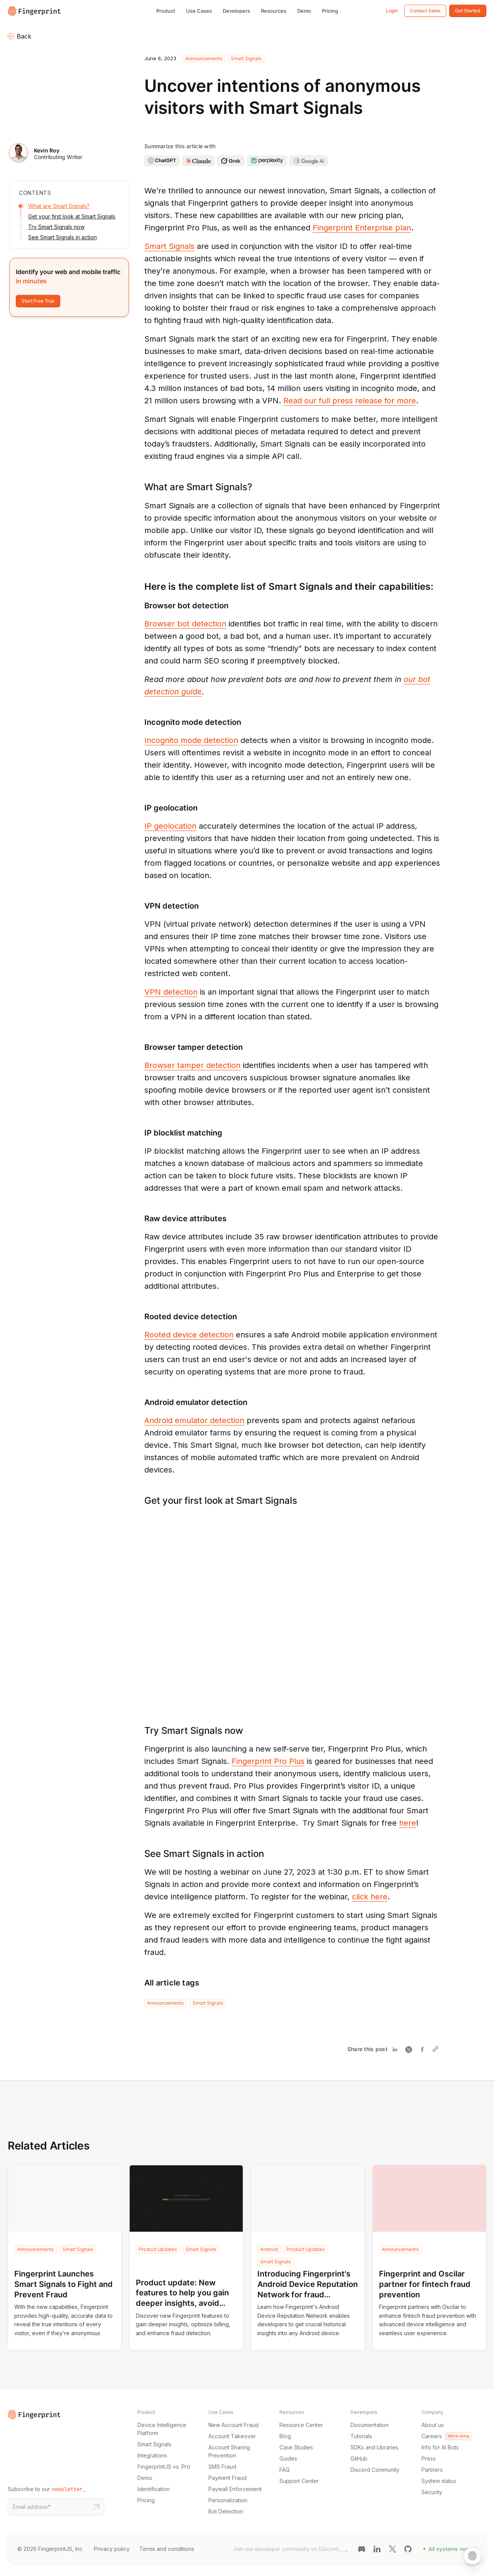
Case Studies (296, 2447)
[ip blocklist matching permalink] (140, 1133)
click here (369, 1896)
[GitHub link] (408, 2548)
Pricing (330, 11)
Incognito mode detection (191, 740)
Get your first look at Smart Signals (71, 216)
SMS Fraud (222, 2466)
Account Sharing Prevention (229, 2451)
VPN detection (171, 992)
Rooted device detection (188, 1334)
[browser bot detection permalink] (140, 605)
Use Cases (199, 11)
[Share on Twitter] (410, 2049)
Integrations (152, 2455)
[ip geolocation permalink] (140, 808)
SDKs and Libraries (374, 2447)
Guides (288, 2458)
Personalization (227, 2500)
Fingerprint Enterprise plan (362, 227)
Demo (304, 11)
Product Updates (158, 2249)
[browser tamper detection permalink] (140, 1047)
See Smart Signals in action (62, 237)
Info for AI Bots (440, 2447)
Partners (432, 2469)
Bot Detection (225, 2511)
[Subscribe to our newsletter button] (96, 2506)
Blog (285, 2436)
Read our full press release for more (349, 400)
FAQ (284, 2469)
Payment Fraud (227, 2477)
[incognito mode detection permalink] (140, 722)
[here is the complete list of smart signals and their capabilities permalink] (140, 587)
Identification (153, 2489)
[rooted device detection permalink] (140, 1316)
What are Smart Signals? (59, 206)
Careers (446, 2436)
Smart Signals (246, 58)
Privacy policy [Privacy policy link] (112, 2549)
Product (165, 11)
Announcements (203, 58)
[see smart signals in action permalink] (140, 1854)
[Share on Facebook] (424, 2049)
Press (428, 2458)
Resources (273, 11)
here (407, 1823)
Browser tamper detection (192, 1065)
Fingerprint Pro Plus (268, 1761)
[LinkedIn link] (377, 2548)
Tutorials (361, 2436)
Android (269, 2249)
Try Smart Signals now (56, 226)
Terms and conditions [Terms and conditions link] (166, 2549)
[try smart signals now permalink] (140, 1731)
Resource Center (301, 2425)
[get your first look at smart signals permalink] (140, 1500)
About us (432, 2425)
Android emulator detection (194, 1420)
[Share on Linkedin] (397, 2049)
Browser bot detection (185, 623)
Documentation (369, 2425)
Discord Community (374, 2469)
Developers (236, 11)
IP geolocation (170, 826)
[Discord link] (361, 2548)
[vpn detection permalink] (140, 906)
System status (438, 2481)
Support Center (299, 2481)
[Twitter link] (392, 2548)
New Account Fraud (233, 2425)
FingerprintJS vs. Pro (163, 2466)
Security (431, 2492)
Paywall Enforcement (235, 2489)
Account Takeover (232, 2436)
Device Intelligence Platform (161, 2429)
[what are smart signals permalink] (140, 487)
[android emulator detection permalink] (140, 1402)
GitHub (358, 2458)
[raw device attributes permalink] (140, 1218)
